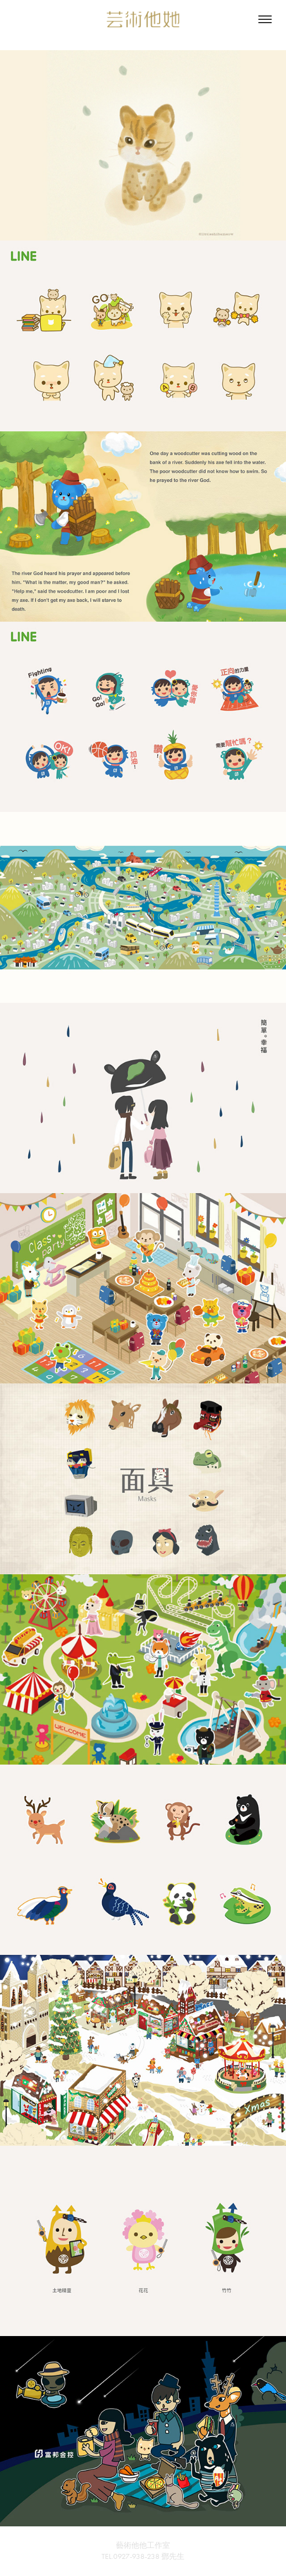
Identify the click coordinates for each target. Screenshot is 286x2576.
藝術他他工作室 (143, 2545)
